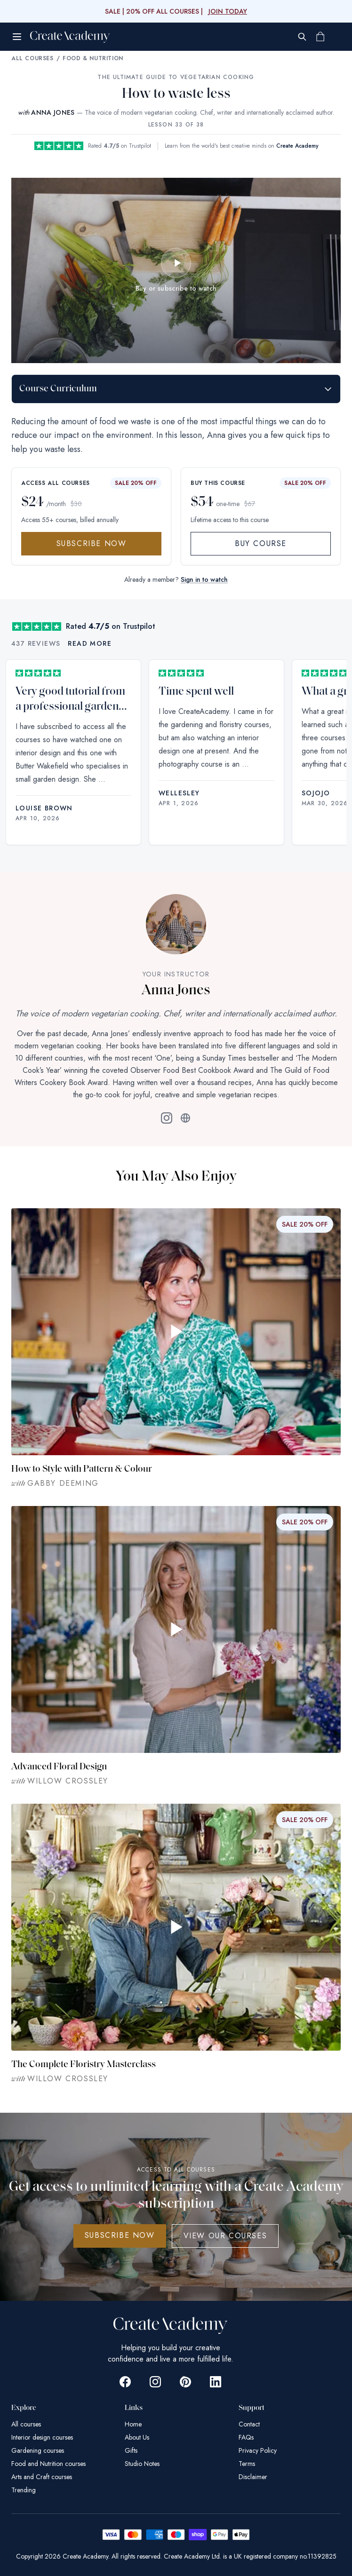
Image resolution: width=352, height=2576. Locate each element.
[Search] (302, 36)
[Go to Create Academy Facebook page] (125, 2381)
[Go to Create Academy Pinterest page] (185, 2381)
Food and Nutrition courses (48, 2463)
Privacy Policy (258, 2450)
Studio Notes (142, 2463)
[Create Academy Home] (70, 36)
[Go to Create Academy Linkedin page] (215, 2381)
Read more (90, 643)
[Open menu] (17, 36)
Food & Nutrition (93, 58)
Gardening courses (37, 2450)
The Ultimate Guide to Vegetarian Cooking (175, 77)
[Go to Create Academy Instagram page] (155, 2381)
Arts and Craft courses (41, 2476)
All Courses (32, 58)
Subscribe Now (91, 543)
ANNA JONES (53, 112)
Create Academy (297, 146)
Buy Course (261, 543)
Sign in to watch (204, 579)
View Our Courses (225, 2235)
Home (133, 2424)
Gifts (131, 2450)
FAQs (246, 2437)
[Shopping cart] (320, 36)
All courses (26, 2424)
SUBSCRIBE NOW (120, 2235)
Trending (23, 2490)
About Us (137, 2437)
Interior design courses (42, 2437)
